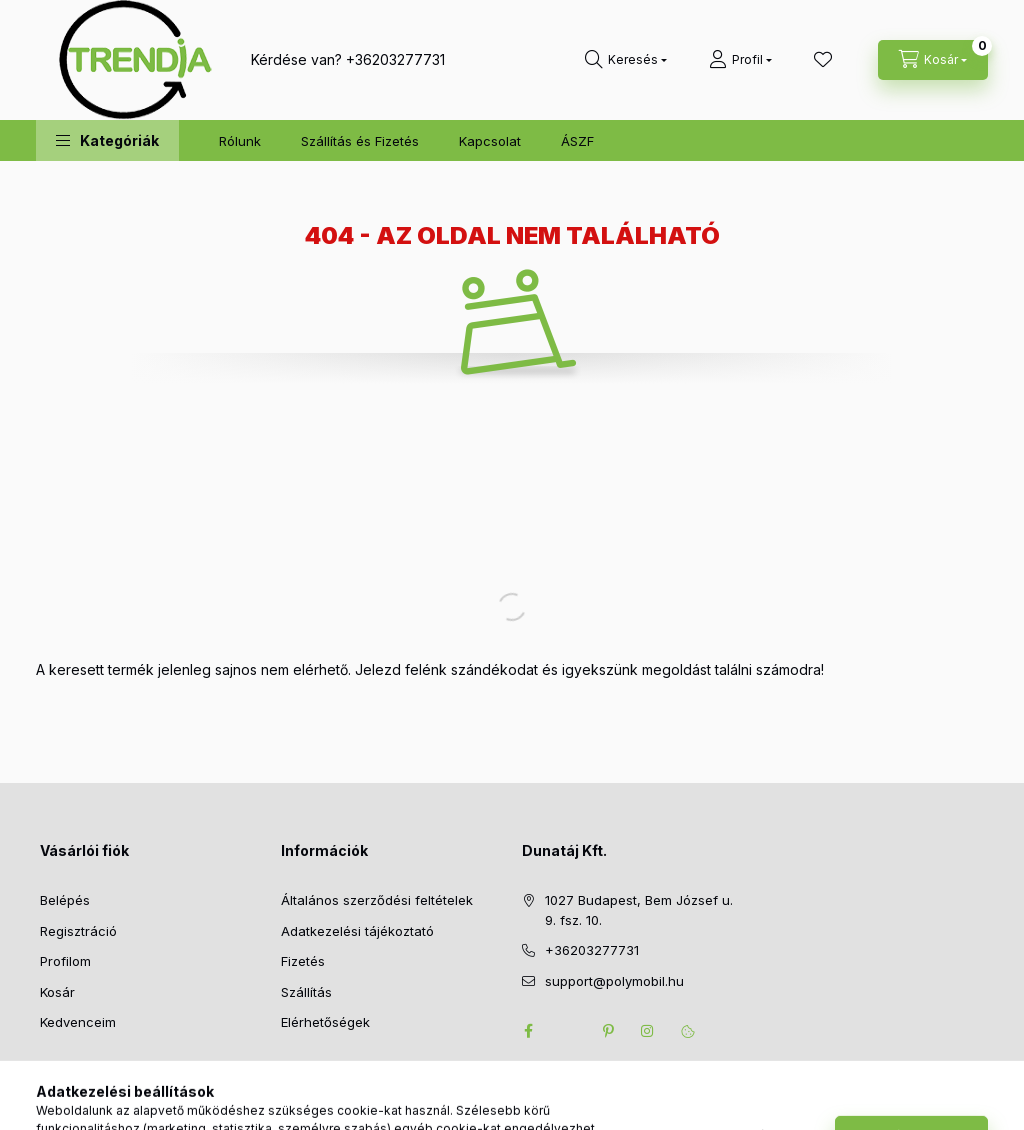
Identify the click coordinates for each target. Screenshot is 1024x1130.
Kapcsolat (490, 141)
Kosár (57, 992)
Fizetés (303, 961)
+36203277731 (395, 59)
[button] (107, 140)
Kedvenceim (78, 1022)
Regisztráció (78, 931)
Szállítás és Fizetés (360, 141)
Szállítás (306, 992)
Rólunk (240, 141)
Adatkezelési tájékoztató (357, 931)
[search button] (626, 60)
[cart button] (933, 60)
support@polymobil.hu (614, 981)
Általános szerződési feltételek (377, 900)
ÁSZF (577, 141)
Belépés (65, 900)
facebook (528, 1031)
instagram (648, 1031)
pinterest (608, 1031)
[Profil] (740, 60)
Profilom (65, 961)
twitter (568, 1031)
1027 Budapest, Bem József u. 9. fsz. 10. (639, 910)
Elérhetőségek (325, 1022)
